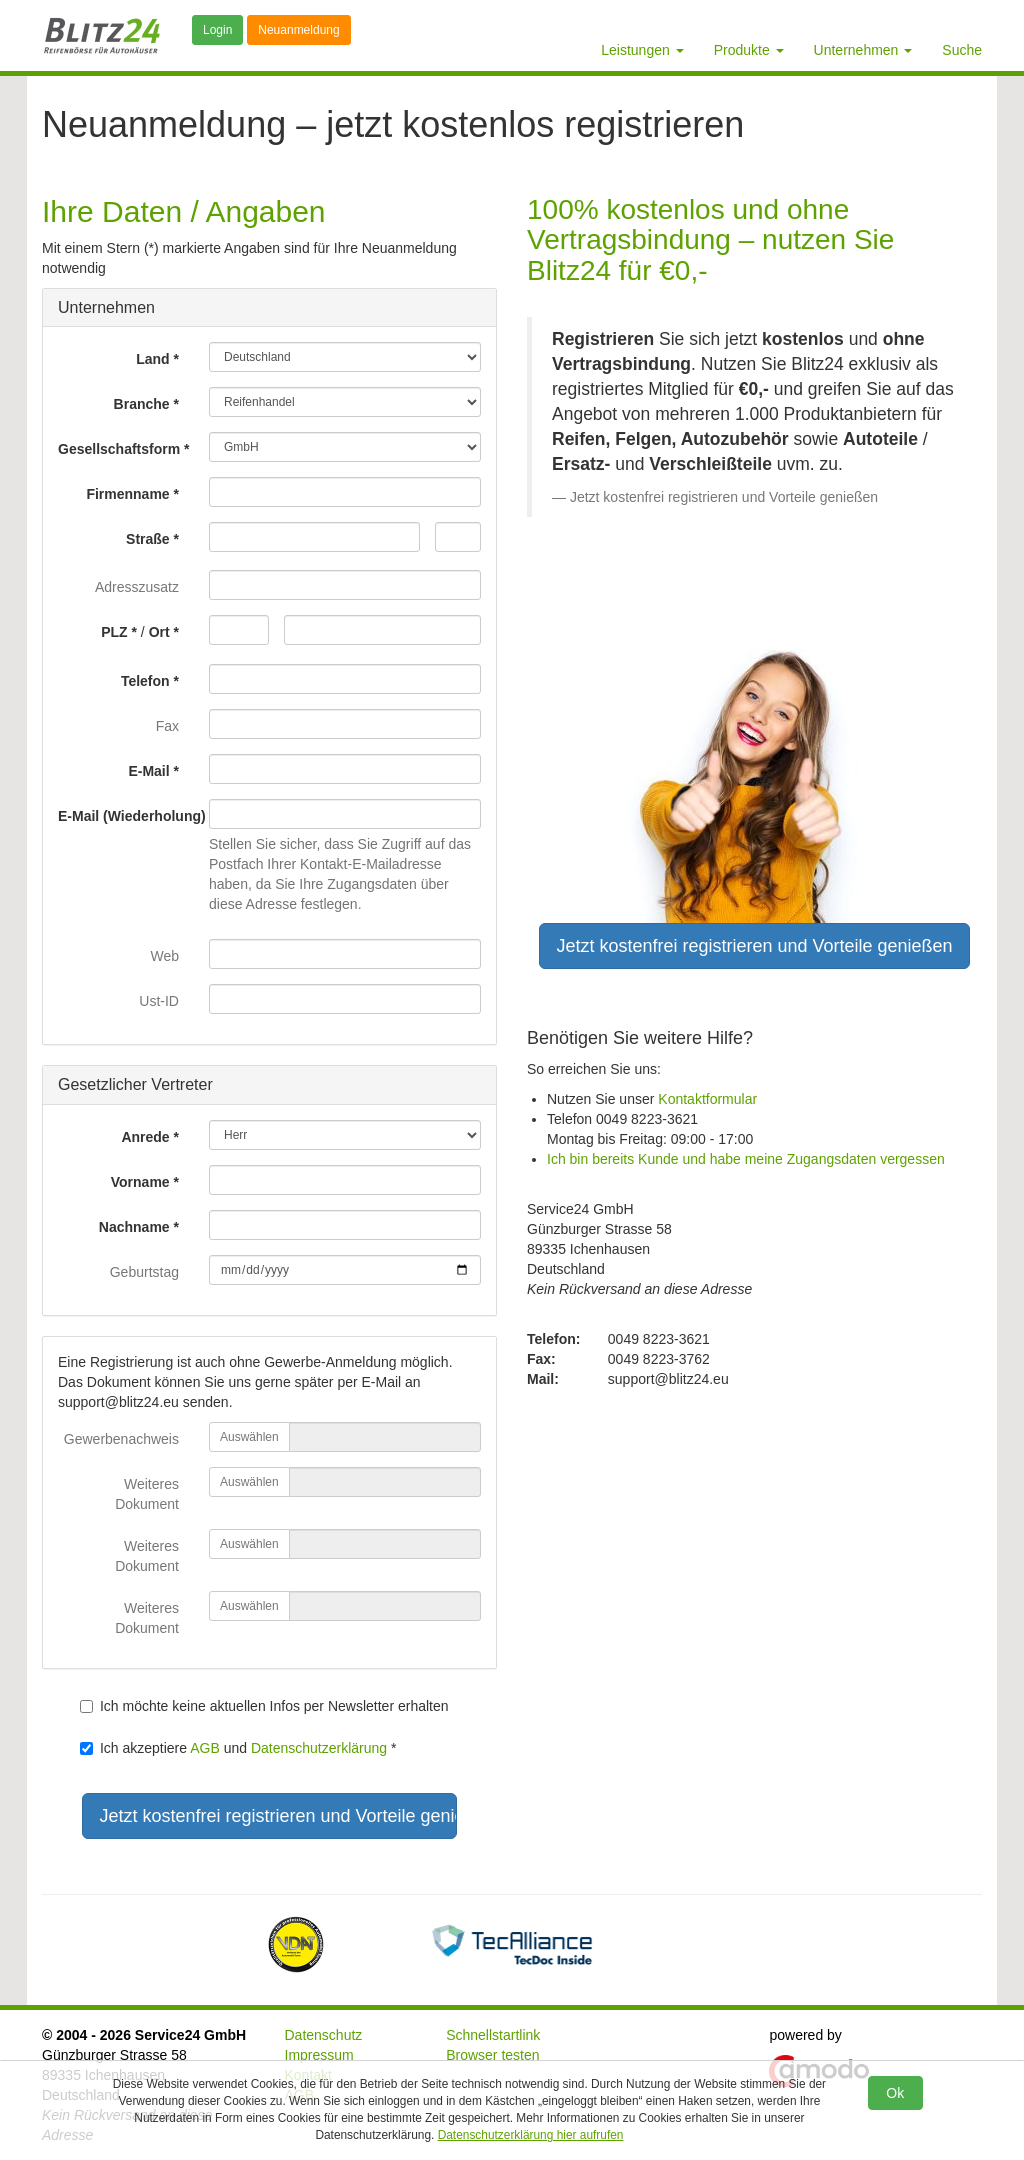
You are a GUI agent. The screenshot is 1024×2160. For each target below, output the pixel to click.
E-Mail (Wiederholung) (126, 816)
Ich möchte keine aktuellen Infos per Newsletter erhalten (264, 1706)
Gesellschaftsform (119, 449)
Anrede (145, 1137)
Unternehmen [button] (863, 50)
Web (164, 956)
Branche (142, 404)
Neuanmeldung (298, 30)
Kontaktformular (707, 1099)
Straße (148, 539)
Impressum (319, 2055)
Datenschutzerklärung (319, 1748)
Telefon (145, 681)
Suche (962, 50)
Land (152, 359)
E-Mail (148, 771)
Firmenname (127, 494)
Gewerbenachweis (121, 1439)
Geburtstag (144, 1272)
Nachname (134, 1227)
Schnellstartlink (493, 2035)
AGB (205, 1748)
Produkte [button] (749, 50)
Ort (159, 632)
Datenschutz (324, 2035)
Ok (895, 2093)
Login (217, 30)
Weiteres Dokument (147, 1494)
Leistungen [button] (642, 50)
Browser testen (492, 2055)
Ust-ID (159, 1001)
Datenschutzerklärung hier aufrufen (531, 2135)
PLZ (114, 632)
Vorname (140, 1182)
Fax (167, 726)
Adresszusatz (137, 587)
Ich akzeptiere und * (238, 1748)
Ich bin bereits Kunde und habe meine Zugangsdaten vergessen (746, 1159)
